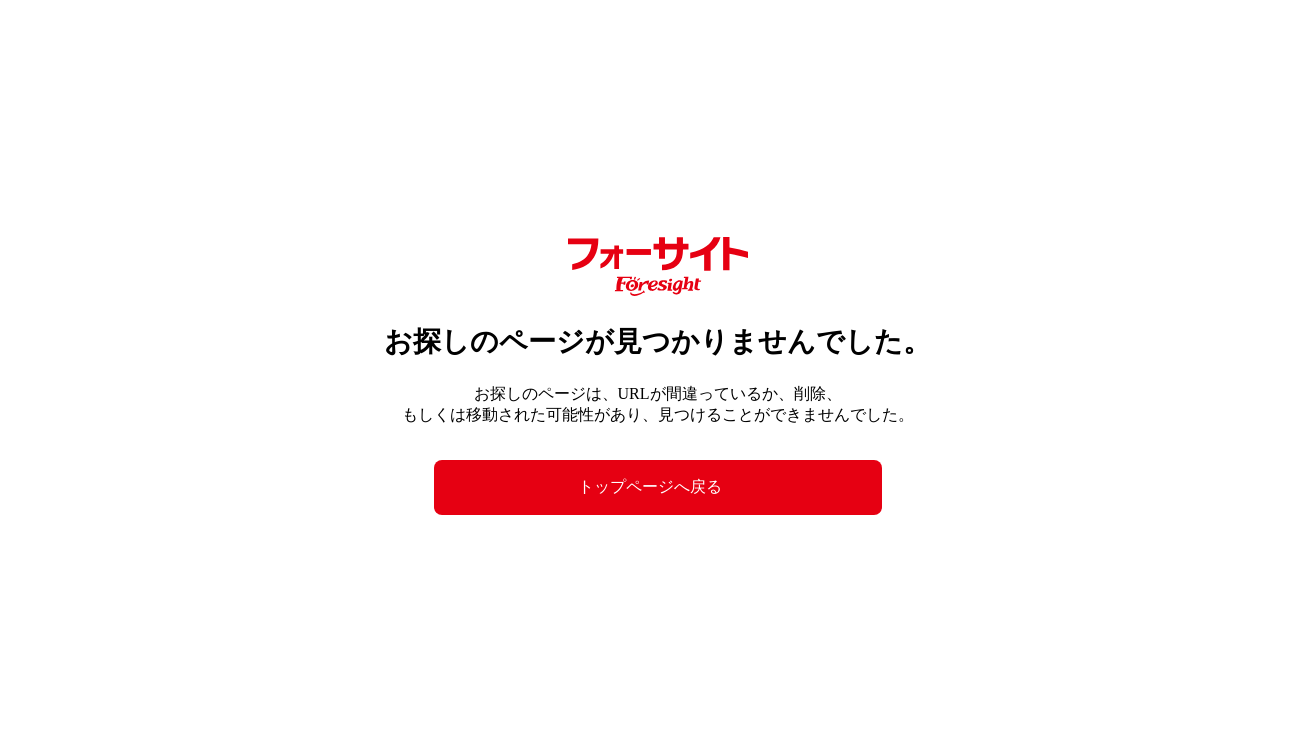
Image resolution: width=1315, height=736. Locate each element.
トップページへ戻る (650, 486)
